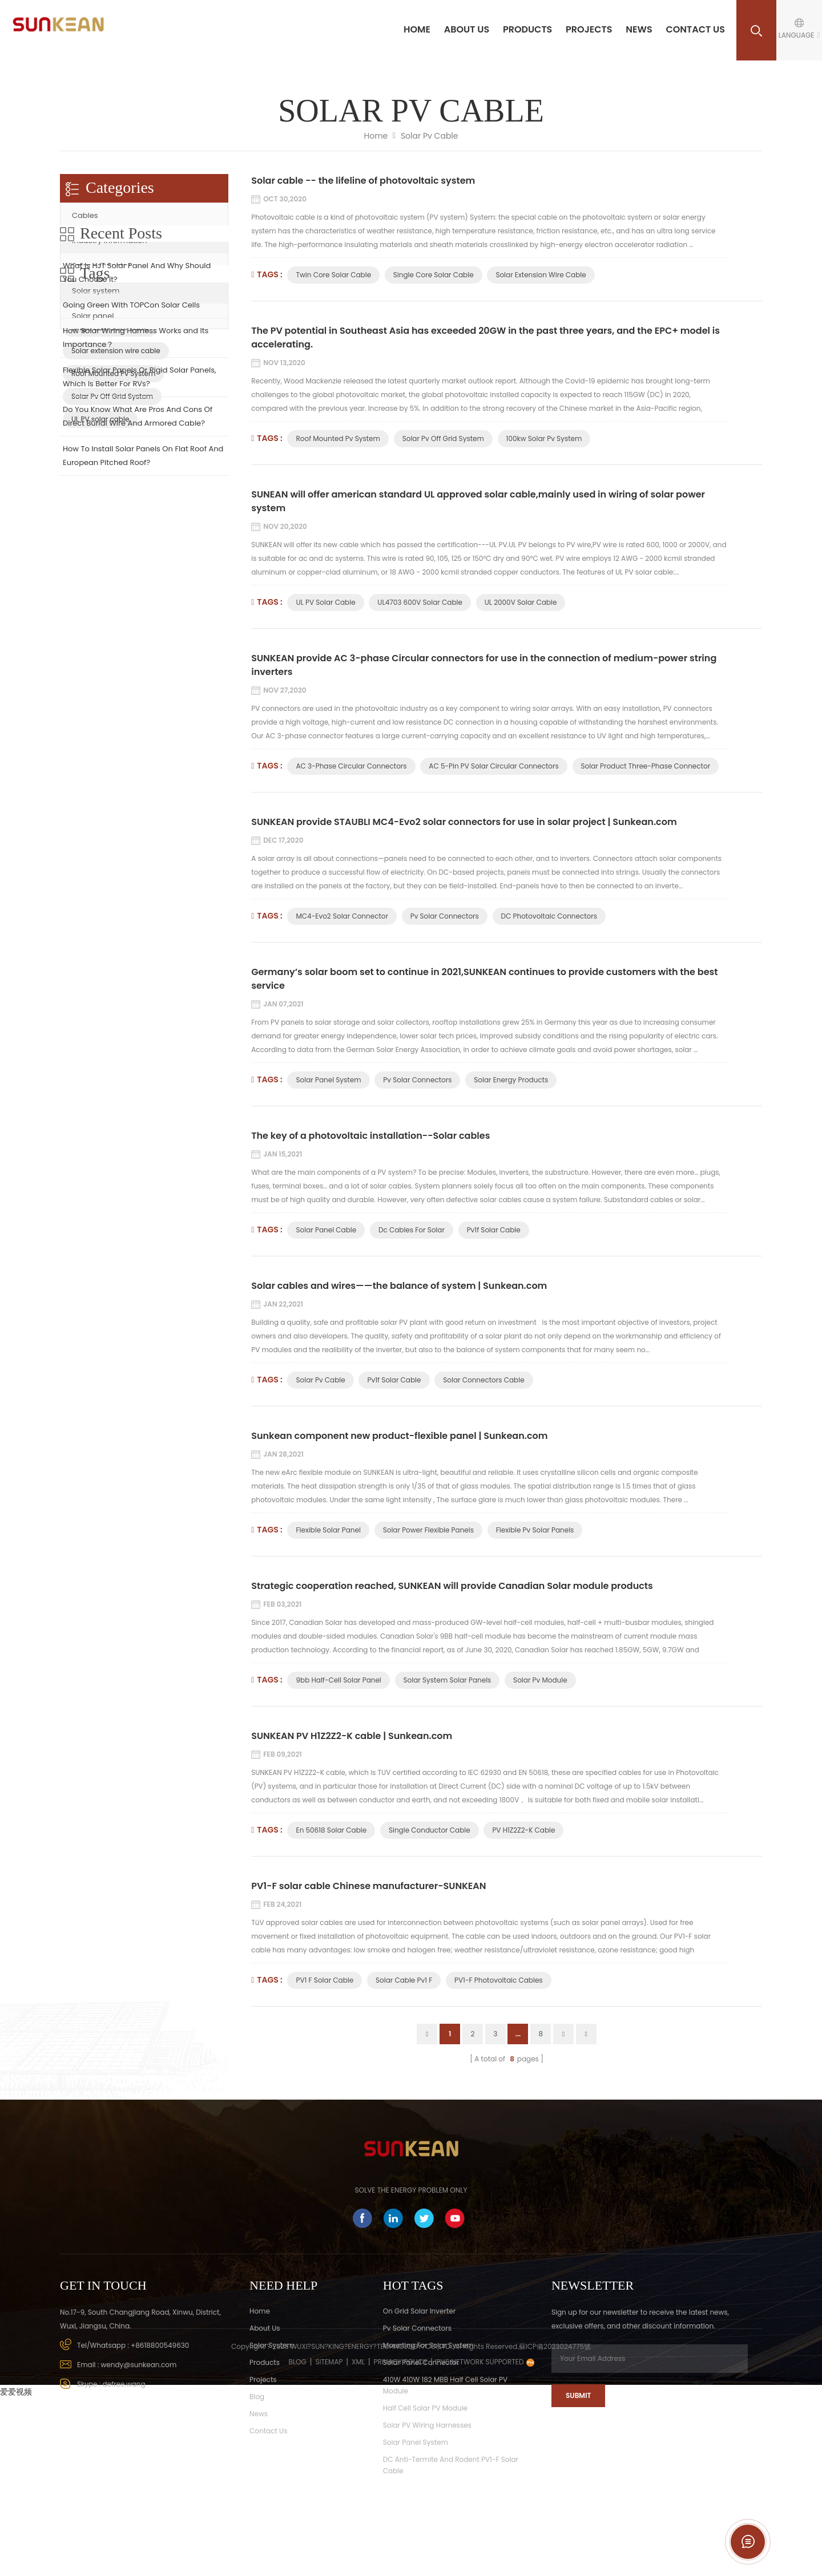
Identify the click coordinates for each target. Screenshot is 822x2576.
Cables (85, 215)
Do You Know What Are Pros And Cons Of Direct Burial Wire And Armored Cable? (137, 543)
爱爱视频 (16, 2568)
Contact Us (695, 29)
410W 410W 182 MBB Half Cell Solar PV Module (445, 2385)
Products (527, 29)
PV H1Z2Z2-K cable (523, 1830)
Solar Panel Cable (326, 1230)
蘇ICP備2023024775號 (555, 2523)
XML (358, 2538)
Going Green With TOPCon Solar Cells (131, 431)
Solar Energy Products (511, 1080)
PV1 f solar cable (324, 1980)
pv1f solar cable (394, 1380)
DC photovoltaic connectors (549, 916)
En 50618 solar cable (331, 1830)
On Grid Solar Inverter (419, 2311)
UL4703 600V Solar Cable (419, 602)
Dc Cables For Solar (411, 1230)
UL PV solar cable (325, 602)
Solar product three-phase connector (646, 766)
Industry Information (109, 240)
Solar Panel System (328, 1080)
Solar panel (93, 315)
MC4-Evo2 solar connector (342, 916)
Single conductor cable (429, 1830)
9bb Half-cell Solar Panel (338, 1680)
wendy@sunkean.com (139, 2364)
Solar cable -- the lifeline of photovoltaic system (363, 180)
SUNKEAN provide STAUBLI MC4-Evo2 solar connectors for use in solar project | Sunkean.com (463, 821)
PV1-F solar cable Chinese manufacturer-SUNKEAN (368, 1885)
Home (417, 29)
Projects (589, 29)
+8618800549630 (160, 2345)
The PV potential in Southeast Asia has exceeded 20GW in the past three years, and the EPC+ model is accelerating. (485, 337)
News (639, 29)
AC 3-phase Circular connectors (351, 766)
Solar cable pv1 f (404, 1980)
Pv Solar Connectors (444, 916)
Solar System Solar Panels (447, 1680)
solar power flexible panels (428, 1530)
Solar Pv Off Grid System (443, 438)
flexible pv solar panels (535, 1530)
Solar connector (101, 265)
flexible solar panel (328, 1530)
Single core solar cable (433, 275)
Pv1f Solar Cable (494, 1230)
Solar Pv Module (540, 1680)
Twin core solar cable (333, 275)
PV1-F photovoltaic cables (498, 1980)
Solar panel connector (421, 2362)
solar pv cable (320, 1380)
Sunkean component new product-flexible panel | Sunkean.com (399, 1435)
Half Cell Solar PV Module (425, 2408)
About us (466, 29)
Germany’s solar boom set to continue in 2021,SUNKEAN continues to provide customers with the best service (484, 978)
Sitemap (328, 2538)
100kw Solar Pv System (544, 438)
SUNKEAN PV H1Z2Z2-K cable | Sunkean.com (351, 1735)
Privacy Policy (401, 2538)
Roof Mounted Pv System (338, 438)
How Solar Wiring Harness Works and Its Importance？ (135, 464)
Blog (256, 2396)
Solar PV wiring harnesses (427, 2425)
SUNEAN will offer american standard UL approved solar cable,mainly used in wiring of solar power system (478, 501)
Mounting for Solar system (428, 2345)
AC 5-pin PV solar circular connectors (493, 766)
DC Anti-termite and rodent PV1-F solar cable (450, 2465)
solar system (271, 2345)
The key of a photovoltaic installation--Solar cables (370, 1135)
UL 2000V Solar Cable (521, 602)
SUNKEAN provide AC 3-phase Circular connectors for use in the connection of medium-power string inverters (483, 665)
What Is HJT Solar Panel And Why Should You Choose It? (137, 399)
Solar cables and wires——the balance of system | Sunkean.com (399, 1285)
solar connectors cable (483, 1380)
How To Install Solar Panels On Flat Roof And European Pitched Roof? (143, 582)
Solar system (95, 290)
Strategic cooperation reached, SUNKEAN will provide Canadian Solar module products (452, 1585)
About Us (264, 2328)
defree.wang (124, 2384)
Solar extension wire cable (540, 275)
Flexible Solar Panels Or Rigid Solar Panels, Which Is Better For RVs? (139, 503)
